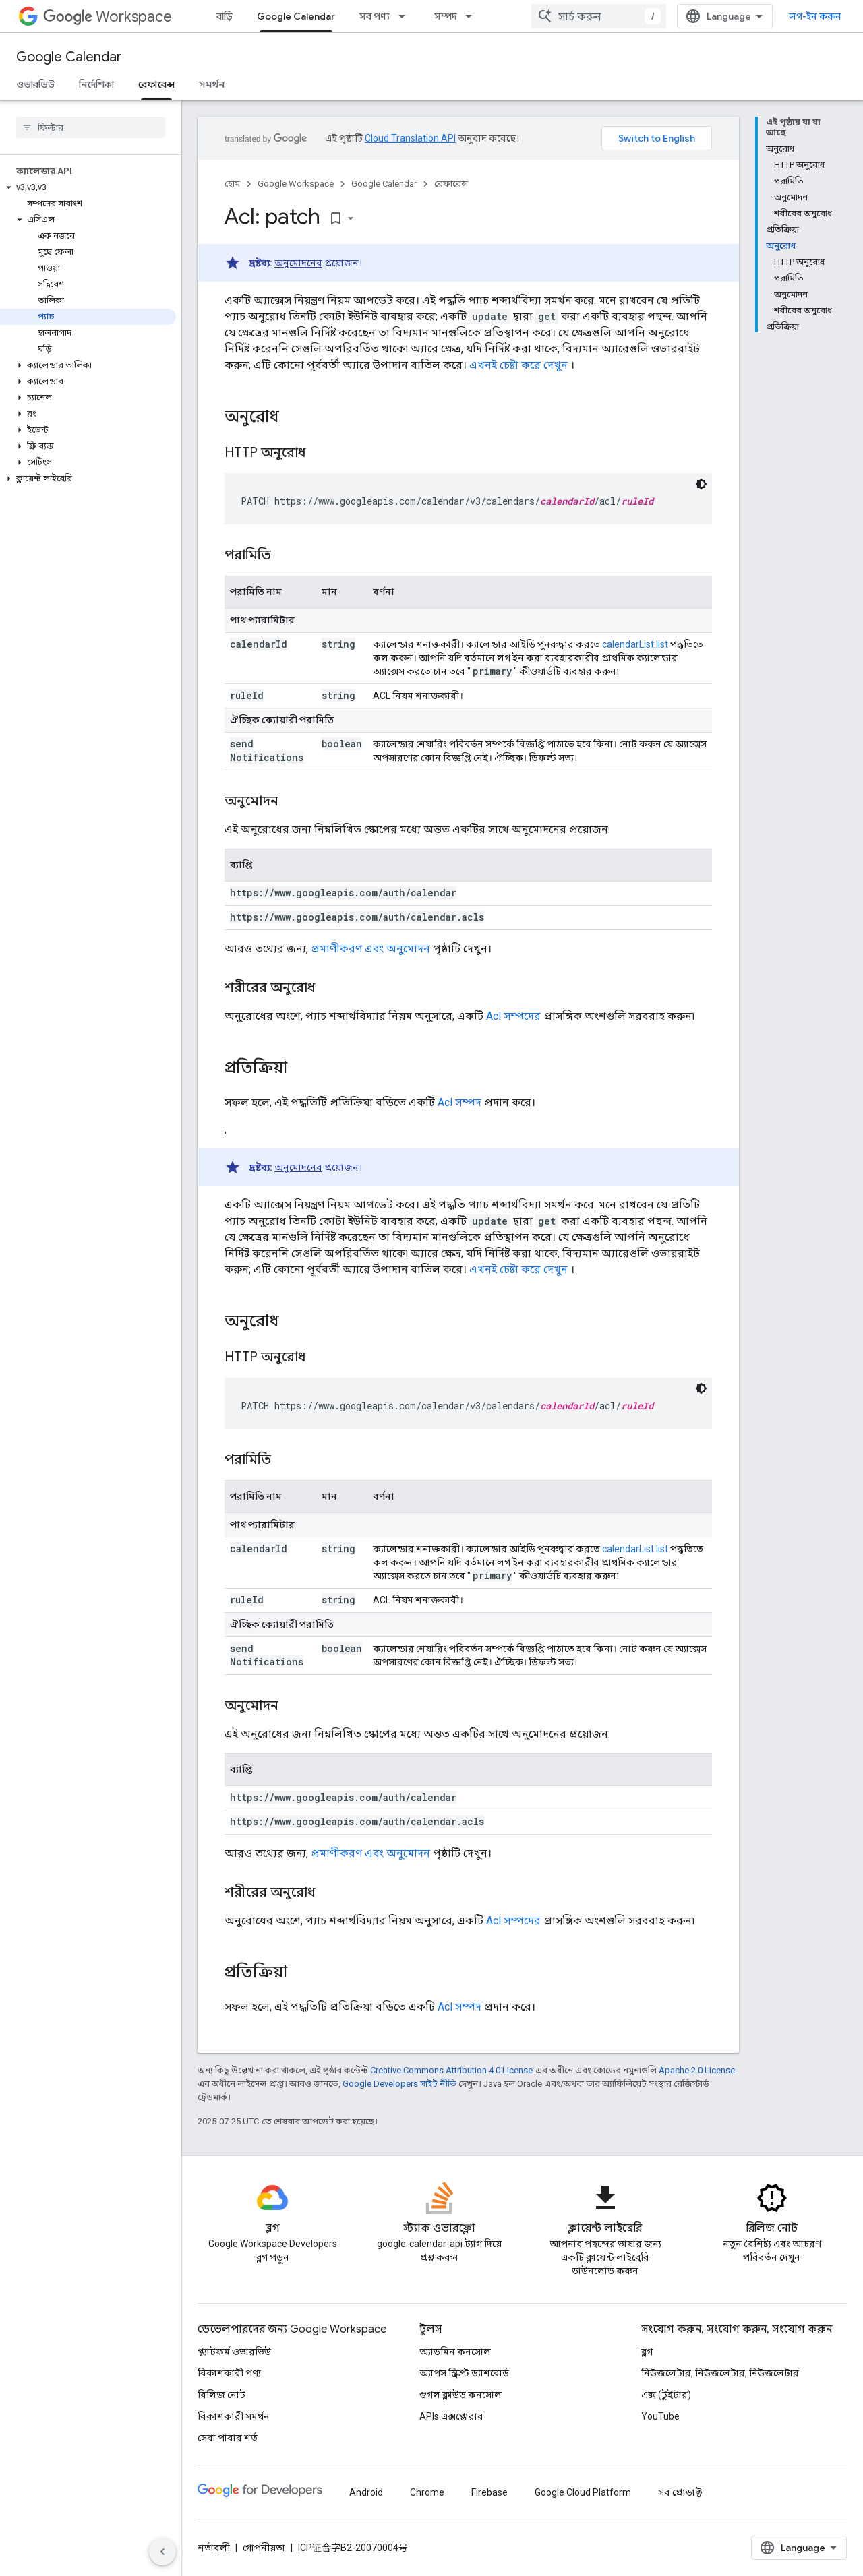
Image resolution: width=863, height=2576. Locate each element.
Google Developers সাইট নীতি (399, 2084)
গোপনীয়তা (264, 2547)
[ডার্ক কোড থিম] (701, 484)
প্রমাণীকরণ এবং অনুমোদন (370, 948)
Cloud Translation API (410, 138)
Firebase (489, 2492)
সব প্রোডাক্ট (680, 2492)
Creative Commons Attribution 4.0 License (451, 2070)
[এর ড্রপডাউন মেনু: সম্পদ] (472, 16)
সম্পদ (445, 16)
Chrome (427, 2492)
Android (366, 2492)
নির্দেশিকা (96, 84)
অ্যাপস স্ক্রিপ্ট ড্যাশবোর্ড (464, 2373)
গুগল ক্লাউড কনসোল (460, 2394)
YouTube (660, 2416)
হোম (232, 184)
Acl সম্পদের (513, 1016)
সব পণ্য (374, 16)
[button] (88, 187)
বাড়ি (224, 16)
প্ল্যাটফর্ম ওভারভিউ (234, 2351)
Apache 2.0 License (697, 2070)
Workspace (107, 16)
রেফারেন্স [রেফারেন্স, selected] (156, 84)
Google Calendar (69, 57)
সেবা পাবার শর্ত (228, 2437)
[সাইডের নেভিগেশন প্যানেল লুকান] (162, 2551)
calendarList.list (635, 644)
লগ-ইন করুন (815, 16)
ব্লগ (647, 2351)
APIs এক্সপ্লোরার (451, 2416)
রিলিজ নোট (221, 2394)
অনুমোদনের (298, 262)
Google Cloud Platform (583, 2492)
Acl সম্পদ (459, 1102)
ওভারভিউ (35, 84)
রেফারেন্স (451, 184)
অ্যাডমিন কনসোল (455, 2351)
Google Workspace (296, 184)
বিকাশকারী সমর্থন (234, 2416)
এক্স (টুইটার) (666, 2394)
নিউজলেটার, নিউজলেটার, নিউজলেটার (720, 2373)
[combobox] (598, 16)
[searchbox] (90, 127)
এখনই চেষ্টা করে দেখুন (518, 365)
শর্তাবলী (214, 2547)
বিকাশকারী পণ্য (229, 2373)
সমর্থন (212, 84)
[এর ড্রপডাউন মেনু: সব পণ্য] (406, 16)
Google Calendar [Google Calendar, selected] (296, 16)
